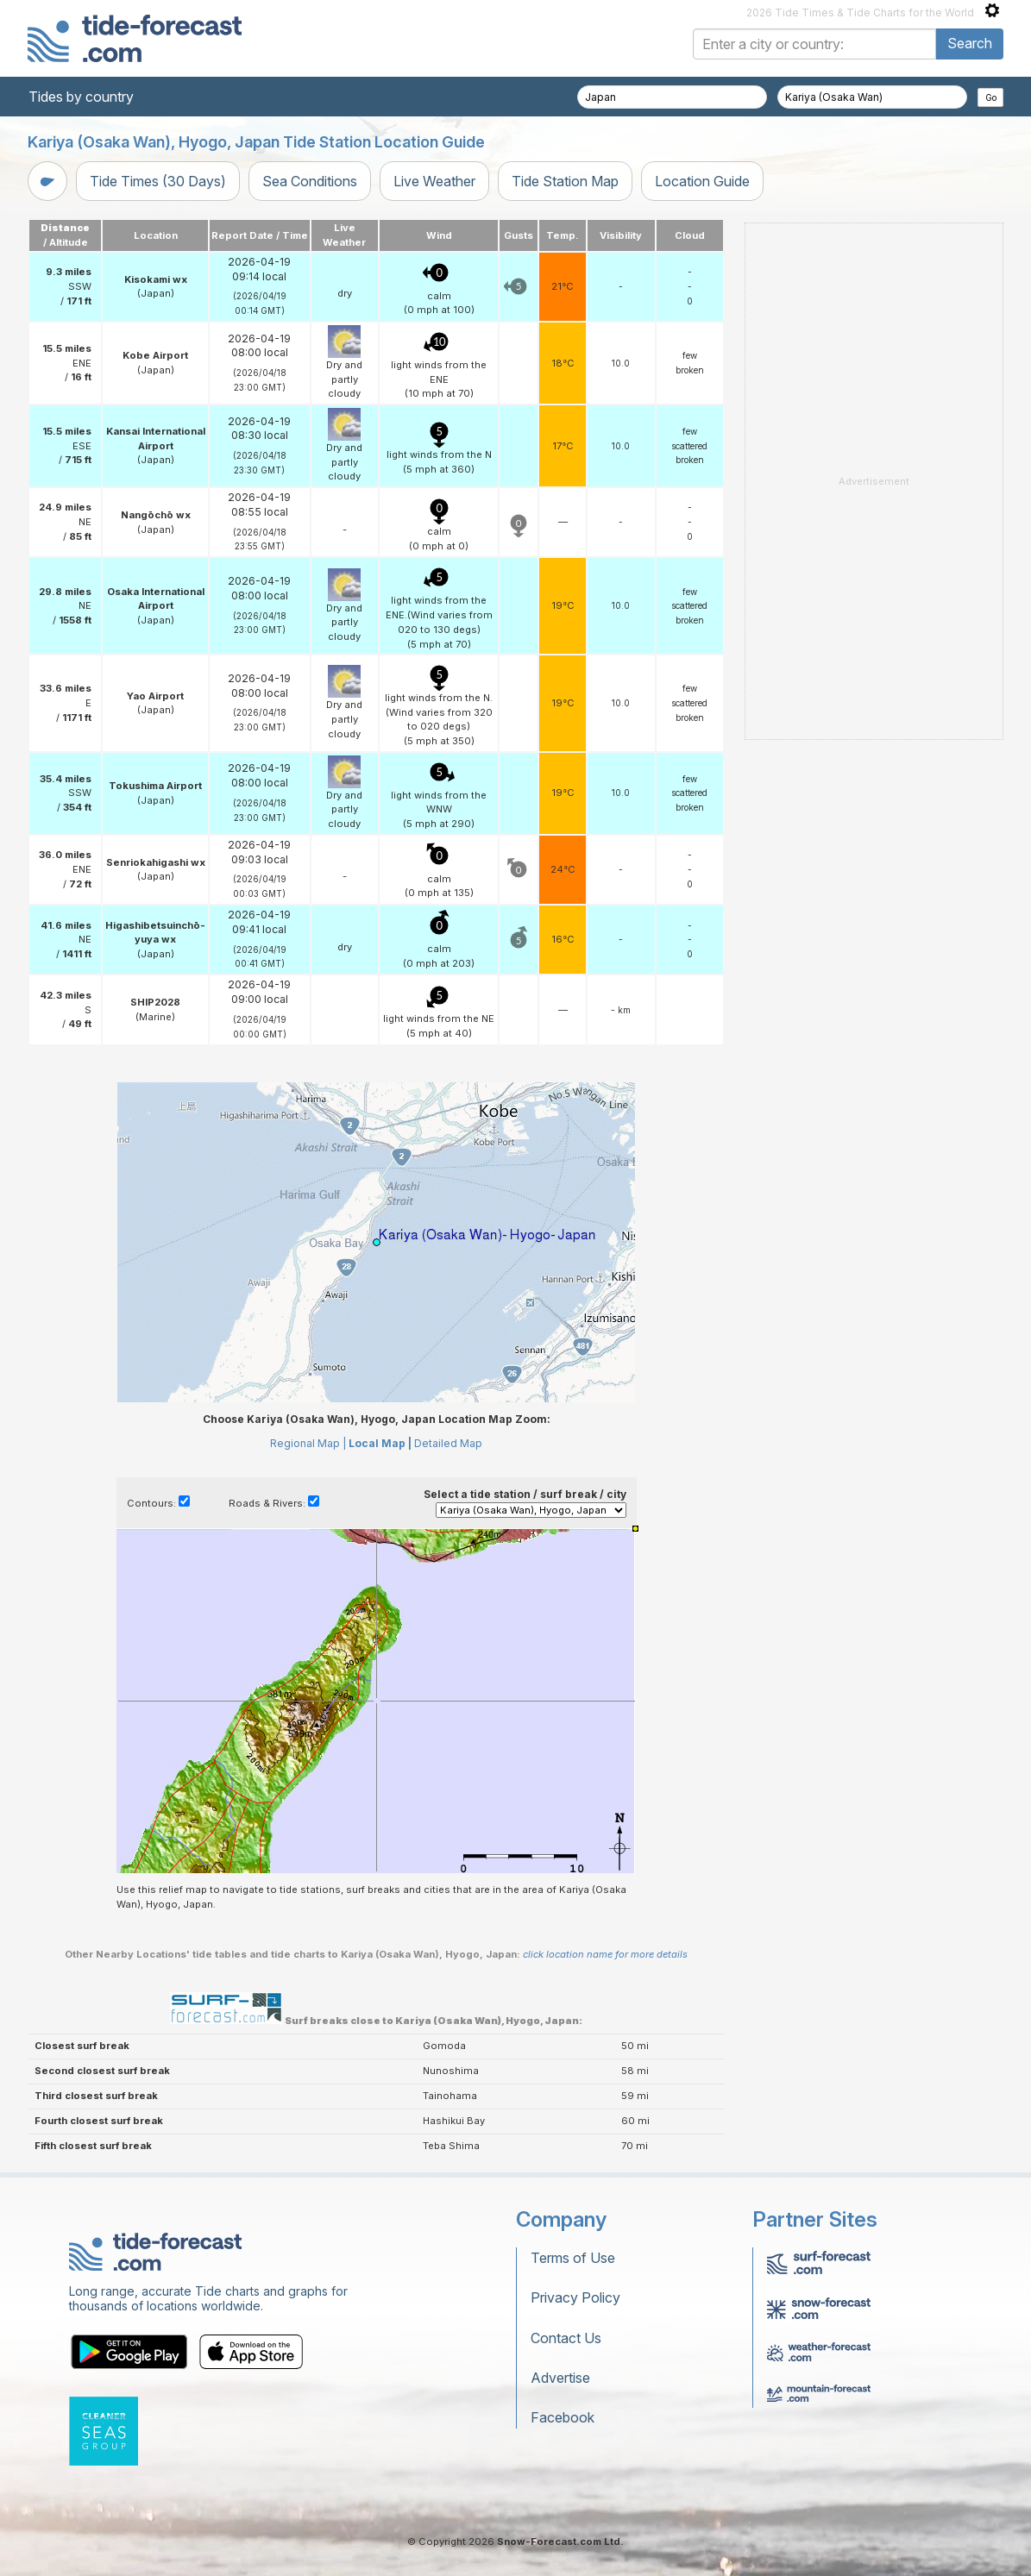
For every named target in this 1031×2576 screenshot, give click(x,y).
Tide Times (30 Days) (158, 181)
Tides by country (81, 96)
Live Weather (434, 181)
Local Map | (380, 1443)
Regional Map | (308, 1443)
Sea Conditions (309, 181)
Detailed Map (448, 1443)
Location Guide (702, 181)
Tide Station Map (565, 181)
